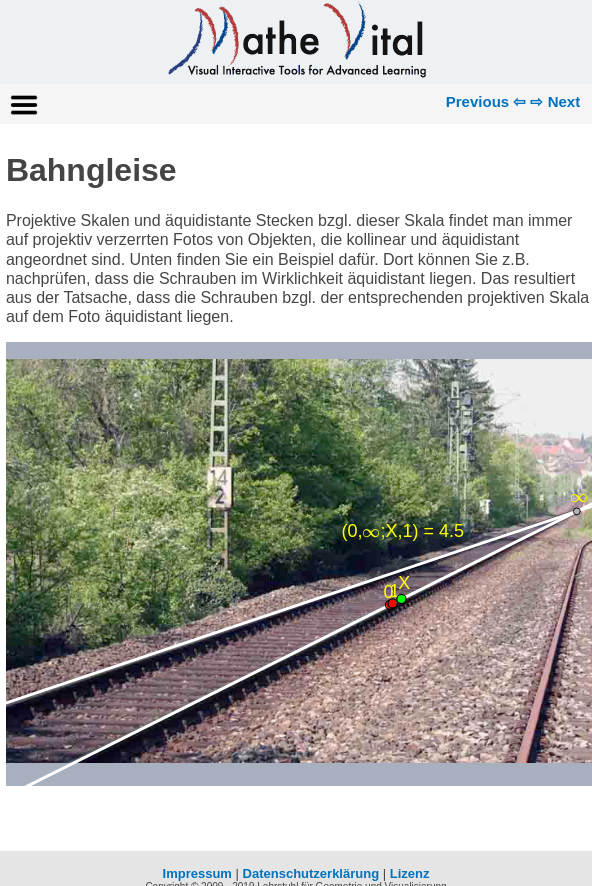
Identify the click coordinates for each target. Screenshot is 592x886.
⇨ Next (555, 101)
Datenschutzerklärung (311, 873)
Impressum (197, 873)
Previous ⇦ (486, 101)
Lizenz (410, 873)
